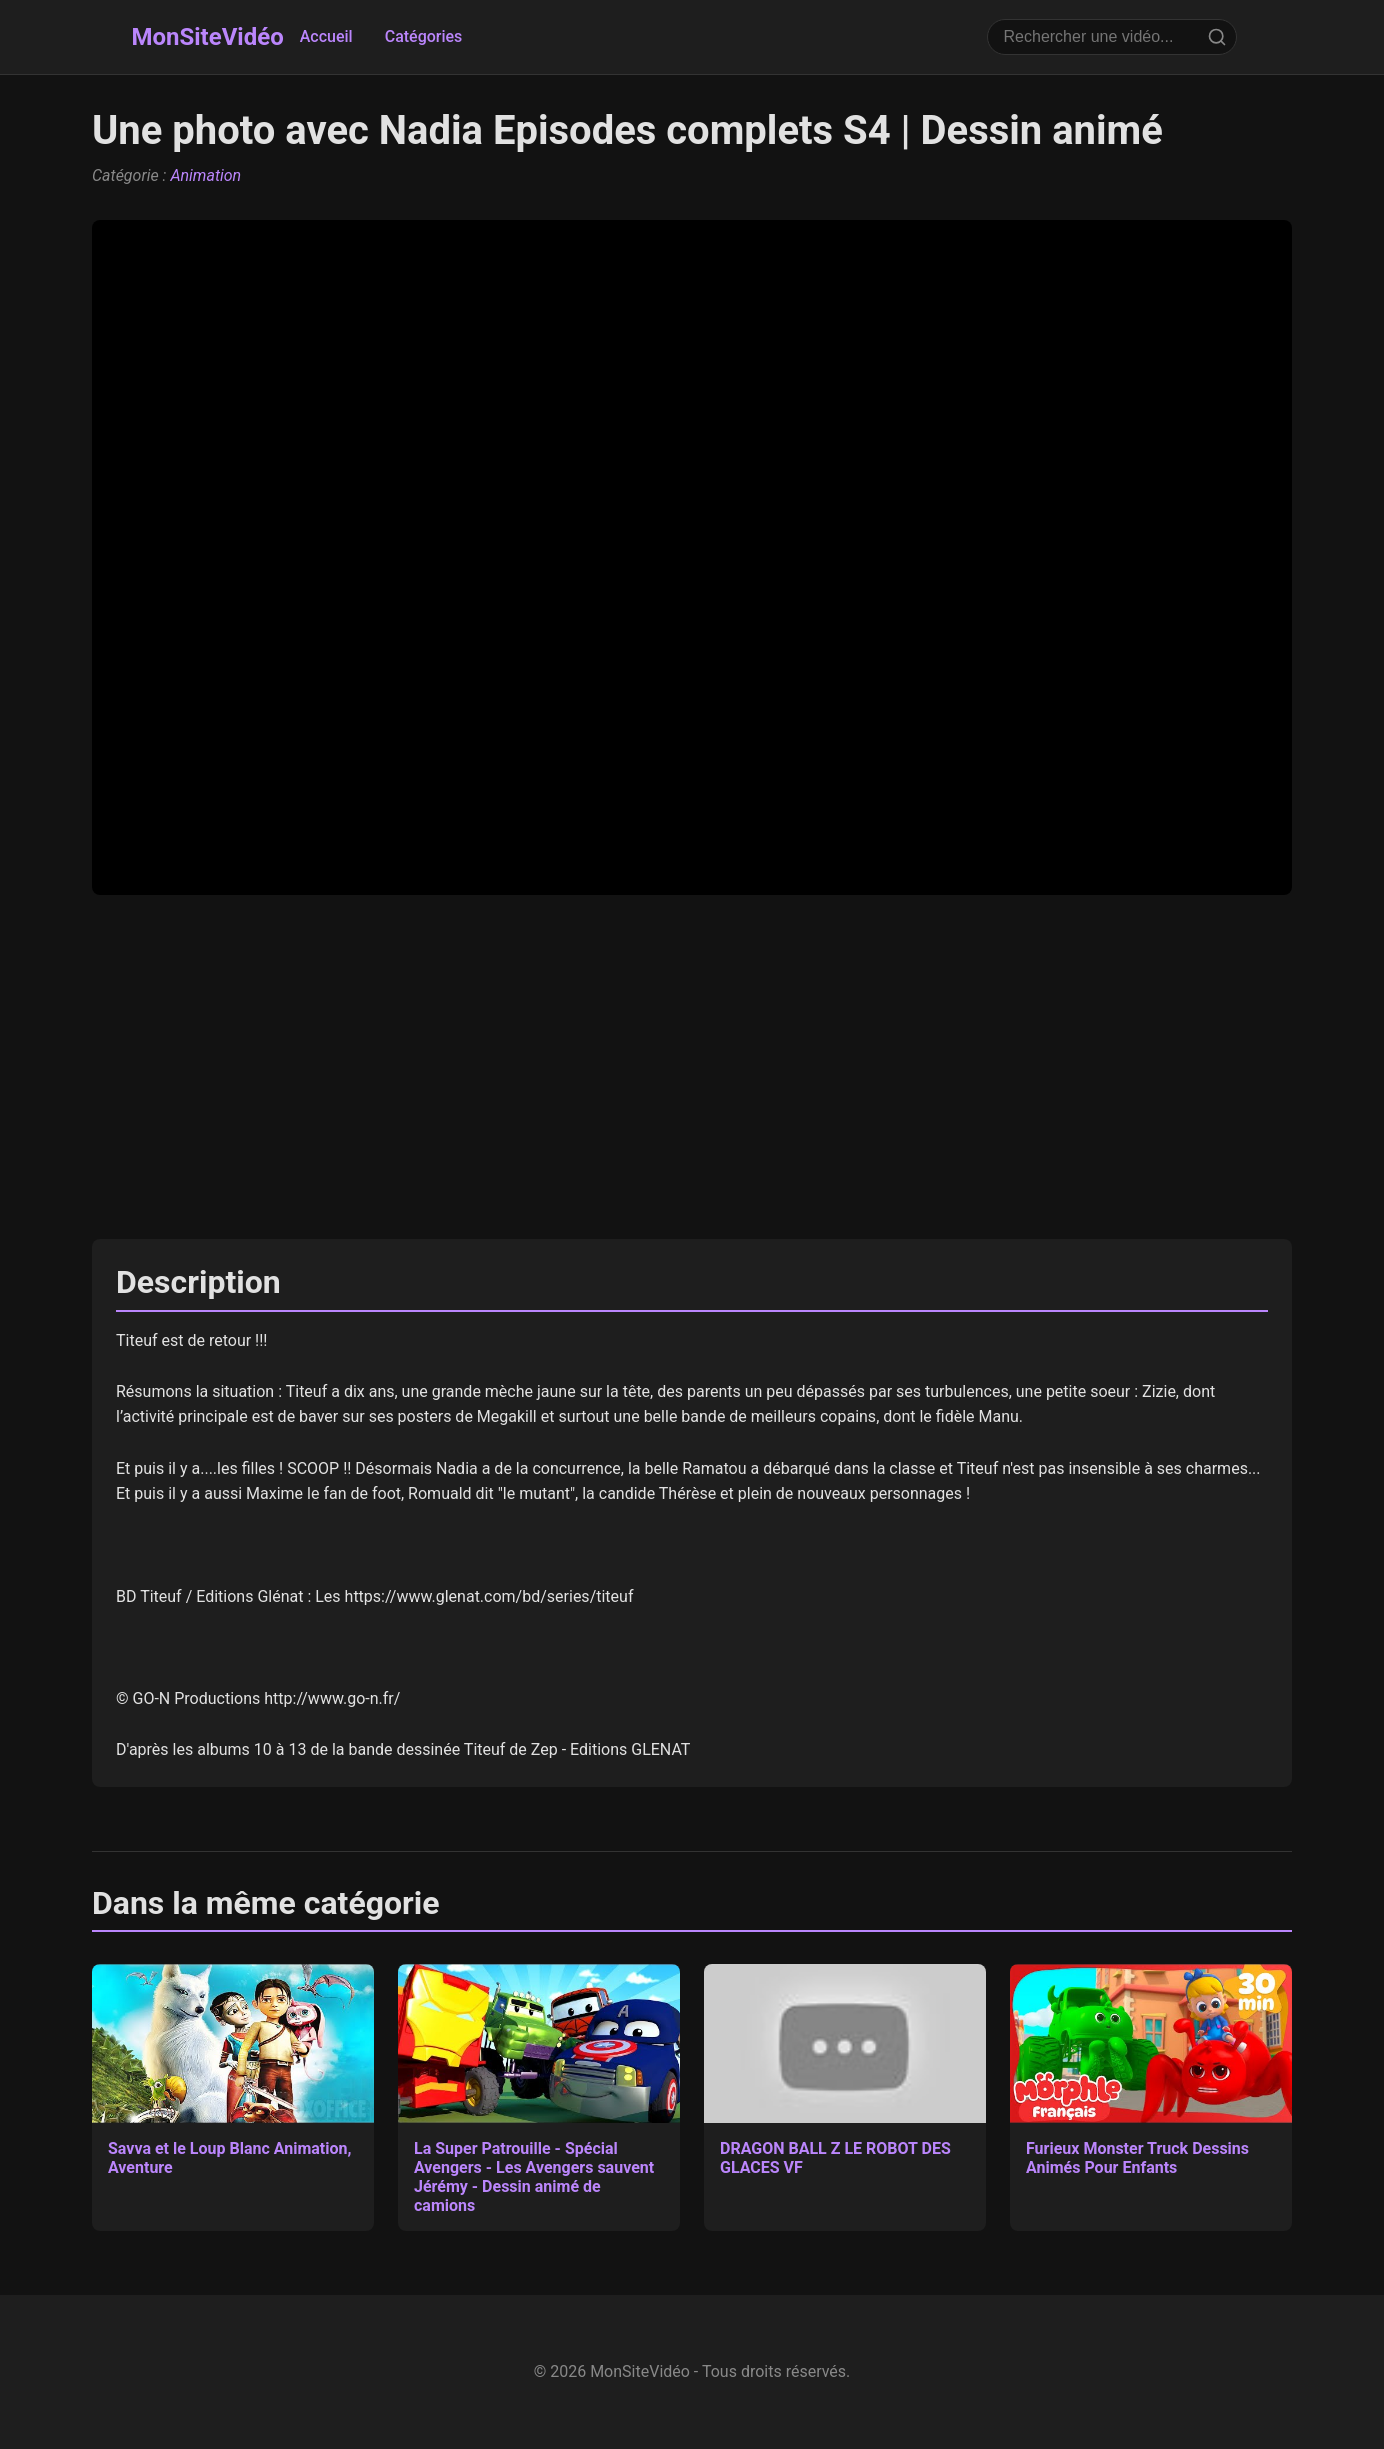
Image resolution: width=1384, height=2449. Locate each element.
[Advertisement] (692, 1067)
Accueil (326, 36)
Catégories (424, 36)
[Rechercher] (1217, 37)
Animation (205, 175)
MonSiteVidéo (207, 37)
